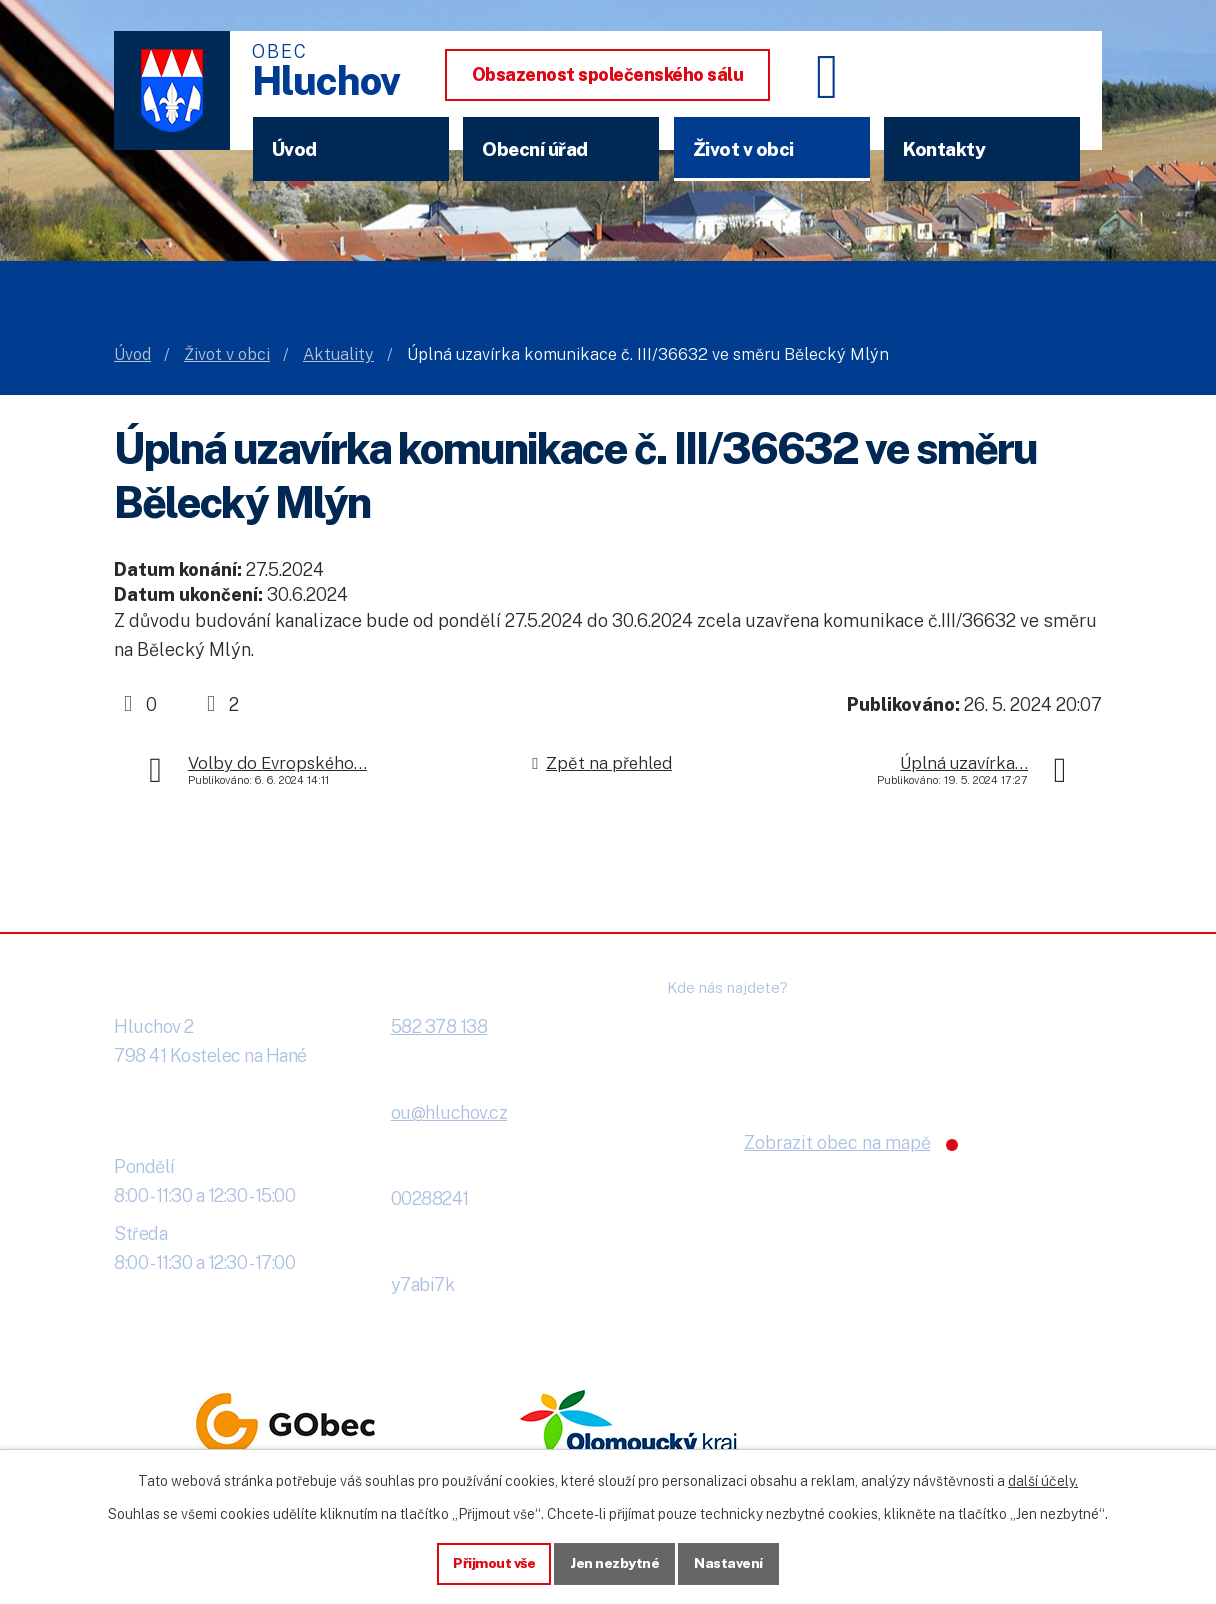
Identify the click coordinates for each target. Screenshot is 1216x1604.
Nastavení (729, 1563)
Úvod (294, 149)
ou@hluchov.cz (449, 1112)
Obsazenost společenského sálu (608, 74)
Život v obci (743, 149)
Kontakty (944, 149)
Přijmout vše (494, 1563)
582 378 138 (439, 1026)
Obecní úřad (535, 149)
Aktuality (338, 354)
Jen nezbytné (615, 1563)
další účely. (1043, 1480)
